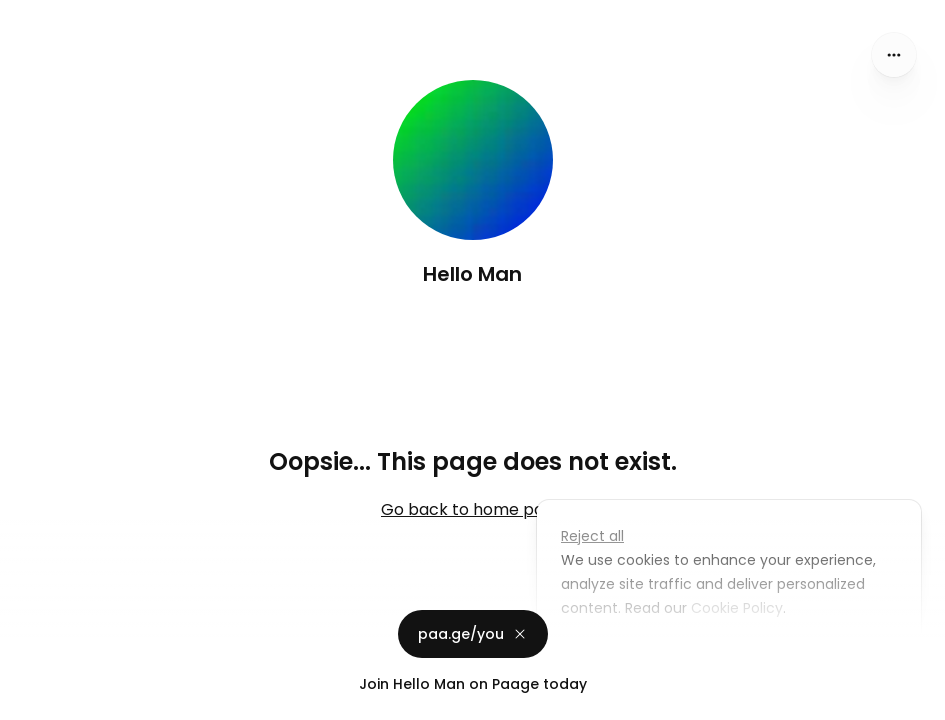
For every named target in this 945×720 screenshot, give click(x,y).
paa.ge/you (473, 634)
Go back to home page (472, 509)
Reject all (592, 536)
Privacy (32, 700)
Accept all (734, 654)
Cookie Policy (735, 608)
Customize (613, 654)
